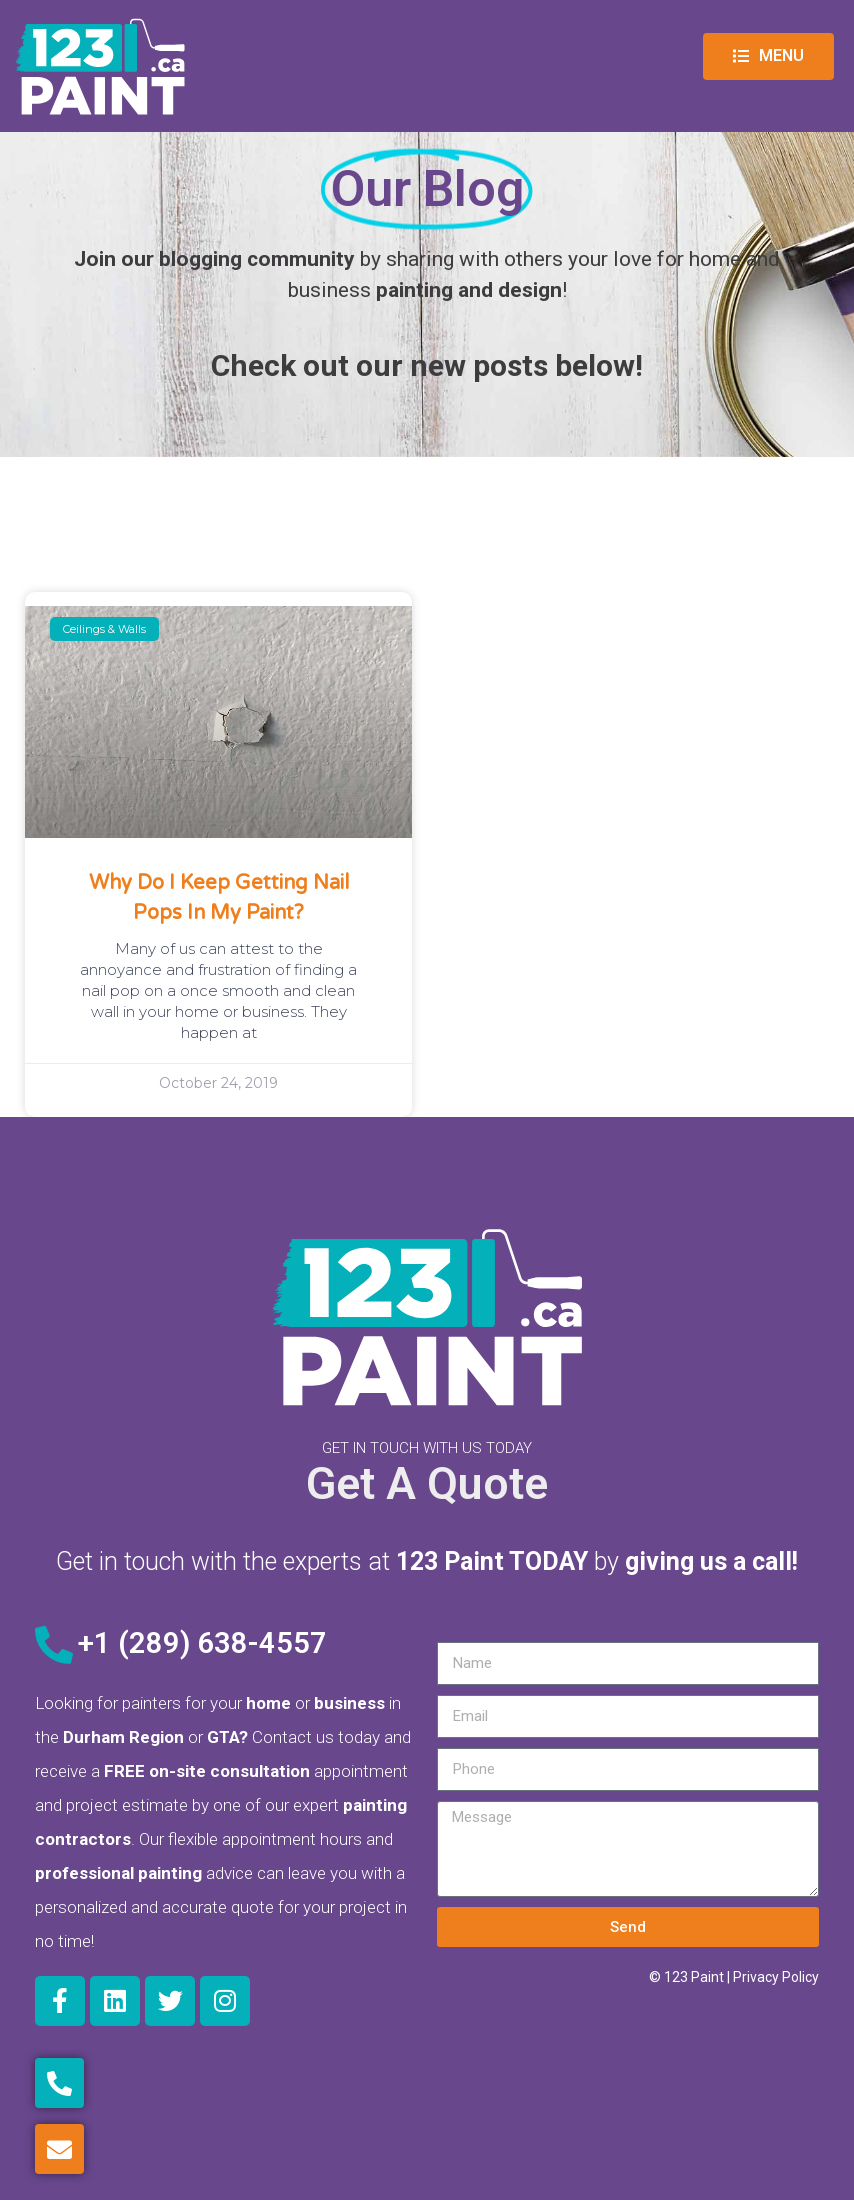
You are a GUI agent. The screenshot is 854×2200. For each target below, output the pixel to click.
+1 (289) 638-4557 (202, 1643)
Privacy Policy (776, 1977)
